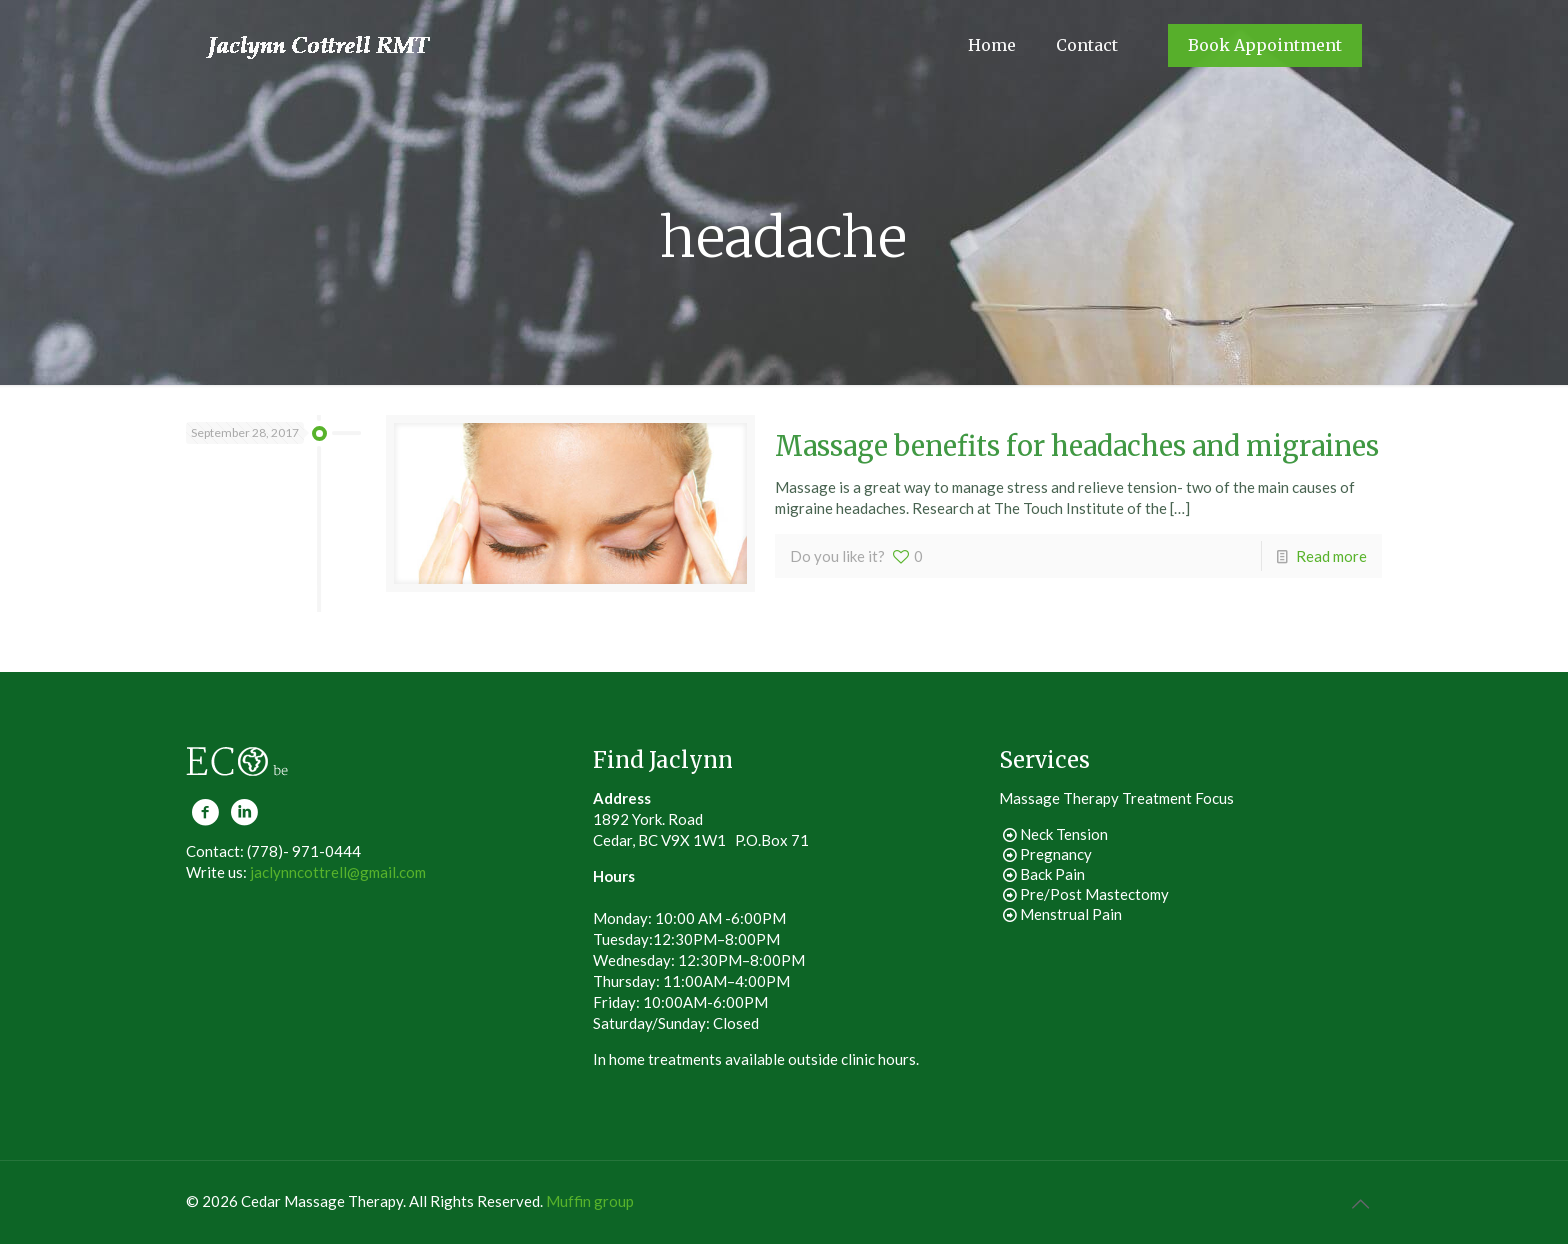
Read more (1331, 556)
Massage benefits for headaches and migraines (1077, 446)
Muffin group (590, 1201)
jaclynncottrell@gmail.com (338, 872)
